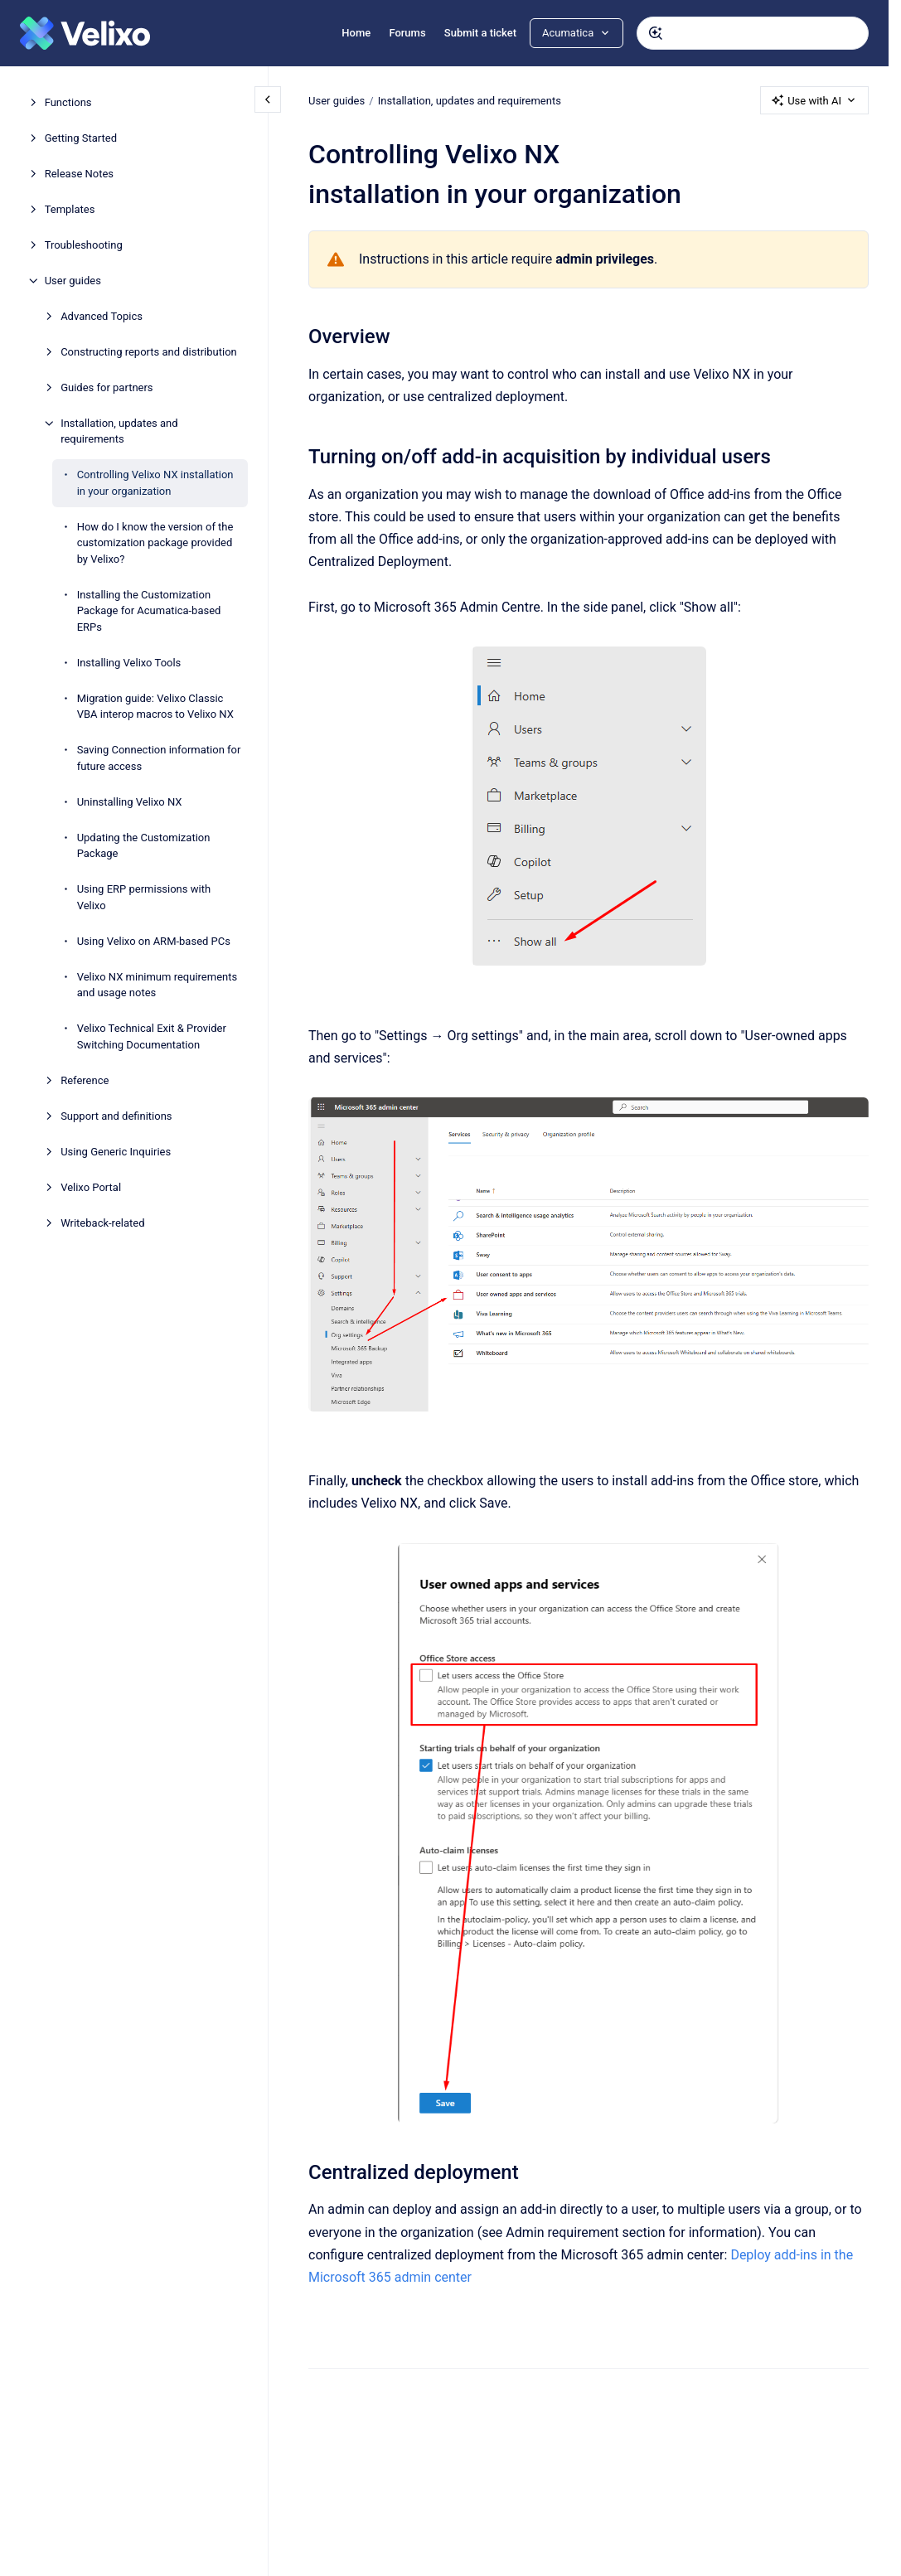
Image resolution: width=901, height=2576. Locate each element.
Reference (85, 1080)
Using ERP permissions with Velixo (144, 897)
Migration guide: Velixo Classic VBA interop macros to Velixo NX (155, 706)
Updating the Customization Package (144, 845)
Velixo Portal (91, 1187)
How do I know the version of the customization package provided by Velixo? (155, 543)
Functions (68, 102)
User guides (73, 280)
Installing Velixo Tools (129, 662)
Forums (407, 33)
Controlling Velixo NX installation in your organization (155, 482)
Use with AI (814, 100)
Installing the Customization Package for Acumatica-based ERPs (149, 610)
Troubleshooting (84, 245)
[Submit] (655, 33)
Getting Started (81, 138)
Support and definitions (116, 1116)
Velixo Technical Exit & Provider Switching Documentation (151, 1036)
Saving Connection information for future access (159, 757)
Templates (70, 209)
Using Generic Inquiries (116, 1151)
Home (356, 33)
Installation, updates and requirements (119, 431)
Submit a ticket (480, 33)
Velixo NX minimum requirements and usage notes (157, 985)
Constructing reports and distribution (149, 352)
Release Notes (79, 173)
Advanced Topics (102, 316)
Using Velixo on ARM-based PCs (153, 941)
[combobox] (752, 33)
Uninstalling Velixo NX (129, 802)
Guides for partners (107, 387)
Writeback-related (102, 1223)
